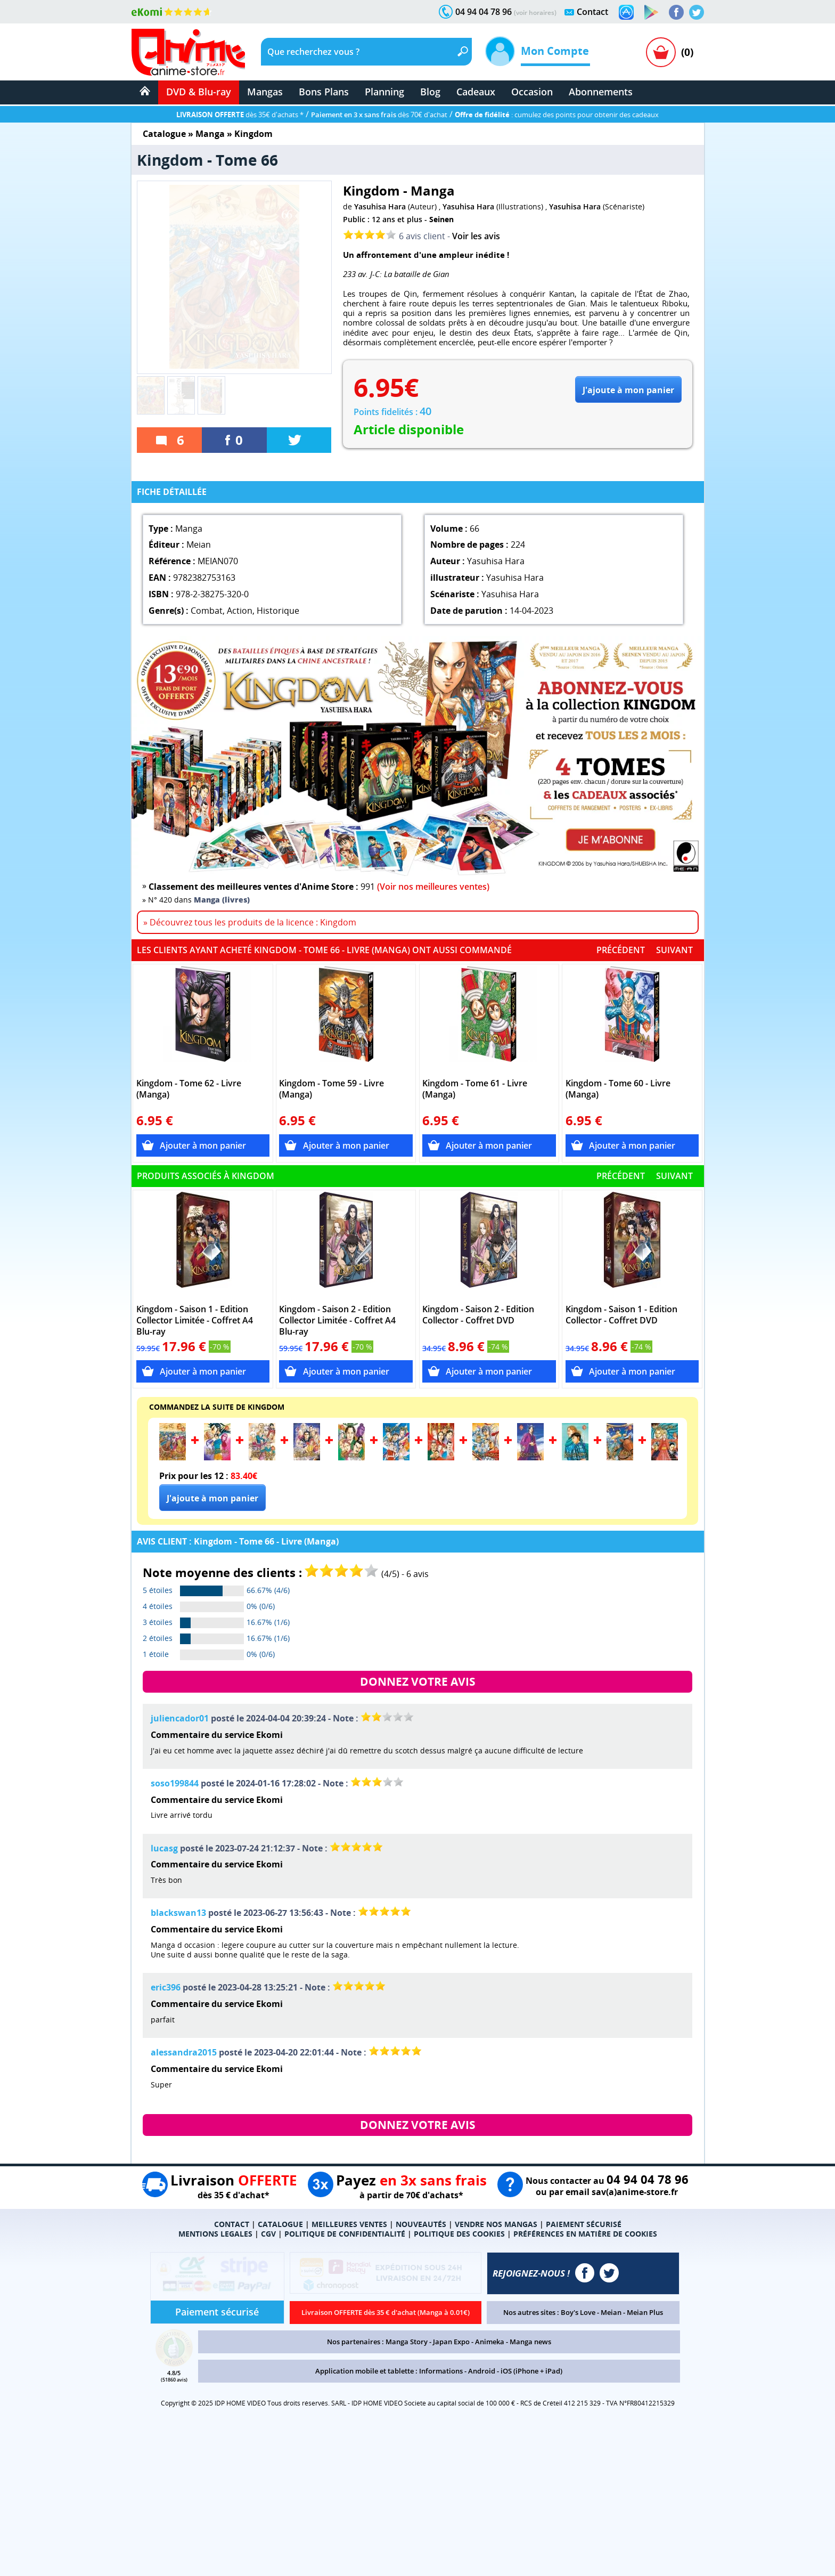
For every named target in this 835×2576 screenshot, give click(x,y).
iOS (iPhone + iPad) (531, 2371)
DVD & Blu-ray (198, 91)
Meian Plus (645, 2312)
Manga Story (407, 2341)
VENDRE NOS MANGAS (496, 2224)
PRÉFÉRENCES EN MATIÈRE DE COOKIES (585, 2234)
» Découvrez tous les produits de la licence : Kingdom (249, 922)
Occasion (532, 91)
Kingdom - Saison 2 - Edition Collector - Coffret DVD (478, 1315)
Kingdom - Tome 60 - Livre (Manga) (618, 1089)
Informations (441, 2371)
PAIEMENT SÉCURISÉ (583, 2224)
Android (481, 2371)
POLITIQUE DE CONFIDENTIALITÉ (344, 2234)
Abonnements (601, 91)
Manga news (530, 2341)
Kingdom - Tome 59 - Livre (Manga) (331, 1089)
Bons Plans (324, 91)
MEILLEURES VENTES (349, 2224)
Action (239, 610)
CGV (268, 2234)
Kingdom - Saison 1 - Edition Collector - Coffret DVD (621, 1315)
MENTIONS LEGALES (215, 2234)
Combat (207, 610)
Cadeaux (475, 91)
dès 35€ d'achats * (240, 114)
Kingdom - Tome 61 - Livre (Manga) (474, 1089)
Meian (611, 2312)
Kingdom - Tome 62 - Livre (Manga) (188, 1089)
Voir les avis (476, 236)
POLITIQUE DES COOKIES (459, 2234)
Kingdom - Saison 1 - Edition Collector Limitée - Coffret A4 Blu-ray (194, 1320)
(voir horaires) (535, 12)
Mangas (265, 91)
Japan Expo (451, 2341)
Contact (592, 12)
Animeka (489, 2341)
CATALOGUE (280, 2224)
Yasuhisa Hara (380, 206)
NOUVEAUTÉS (421, 2224)
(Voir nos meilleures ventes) (433, 886)
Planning (384, 91)
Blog (430, 91)
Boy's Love (578, 2312)
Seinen (441, 219)
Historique (278, 610)
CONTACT (231, 2224)
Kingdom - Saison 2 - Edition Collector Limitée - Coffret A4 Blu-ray (337, 1320)
